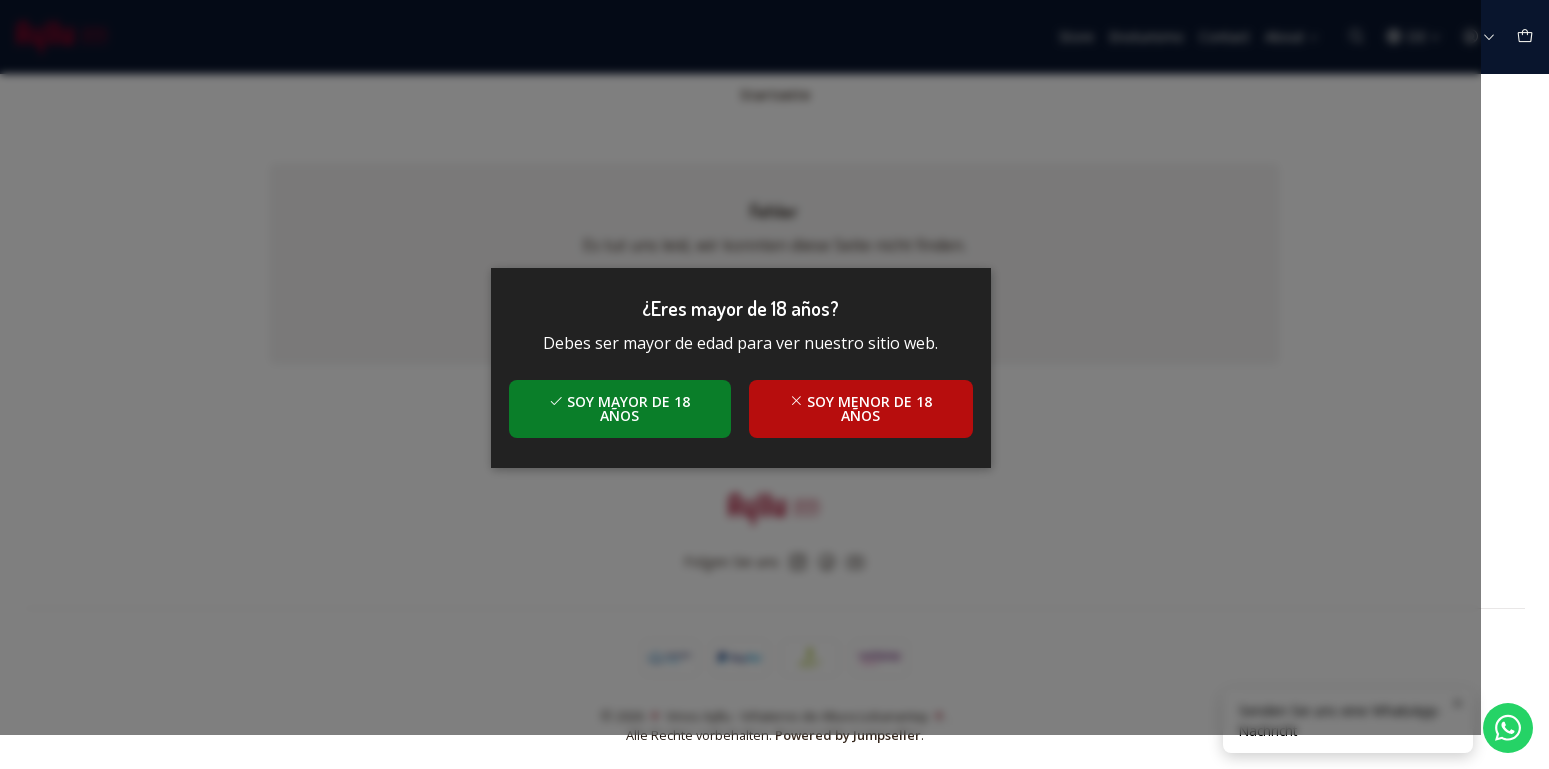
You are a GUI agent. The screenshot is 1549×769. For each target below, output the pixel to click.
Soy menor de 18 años (894, 425)
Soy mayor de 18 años (653, 425)
